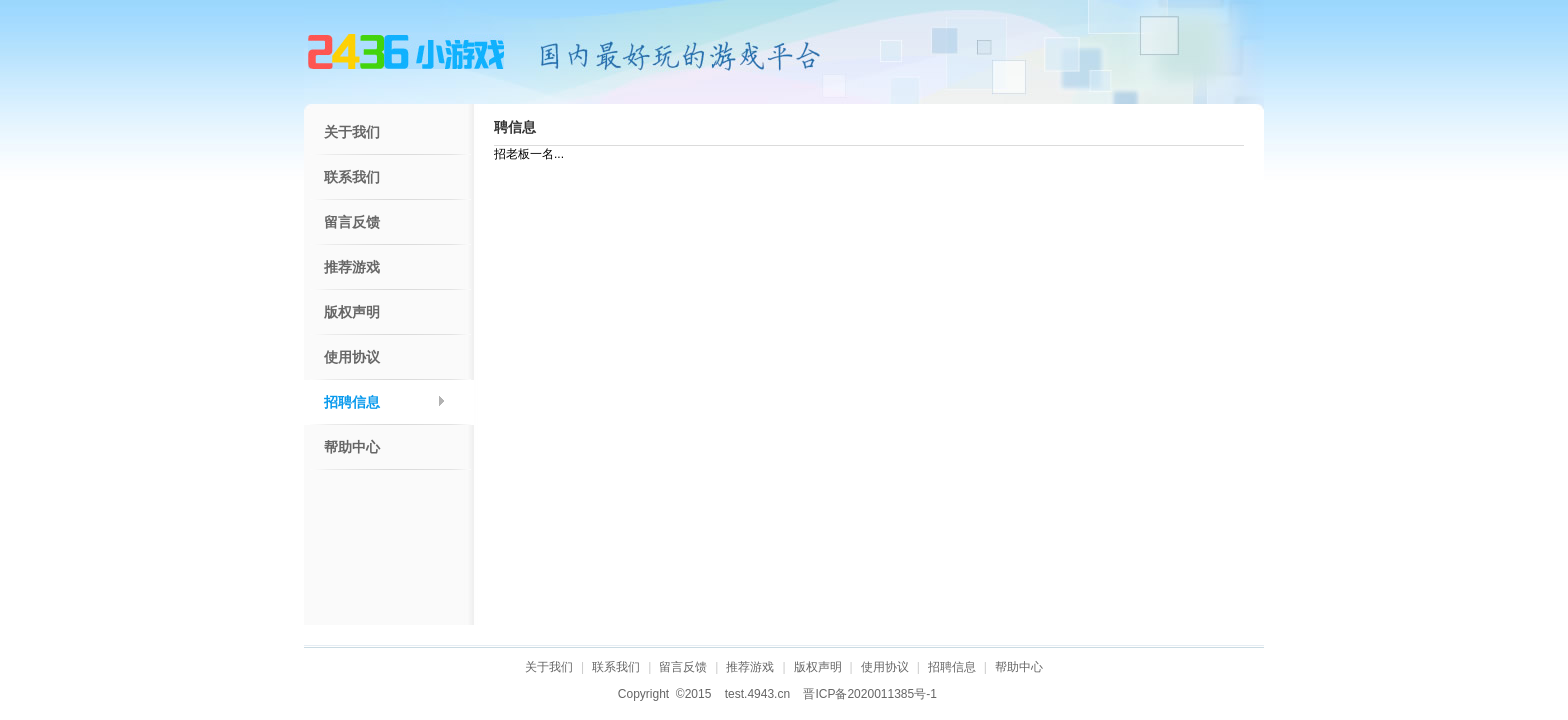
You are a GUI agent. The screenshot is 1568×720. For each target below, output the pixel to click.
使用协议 (352, 357)
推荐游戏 (352, 267)
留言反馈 (352, 222)
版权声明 (352, 312)
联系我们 (352, 177)
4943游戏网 (406, 51)
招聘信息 (352, 402)
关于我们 (352, 132)
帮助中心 (352, 447)
